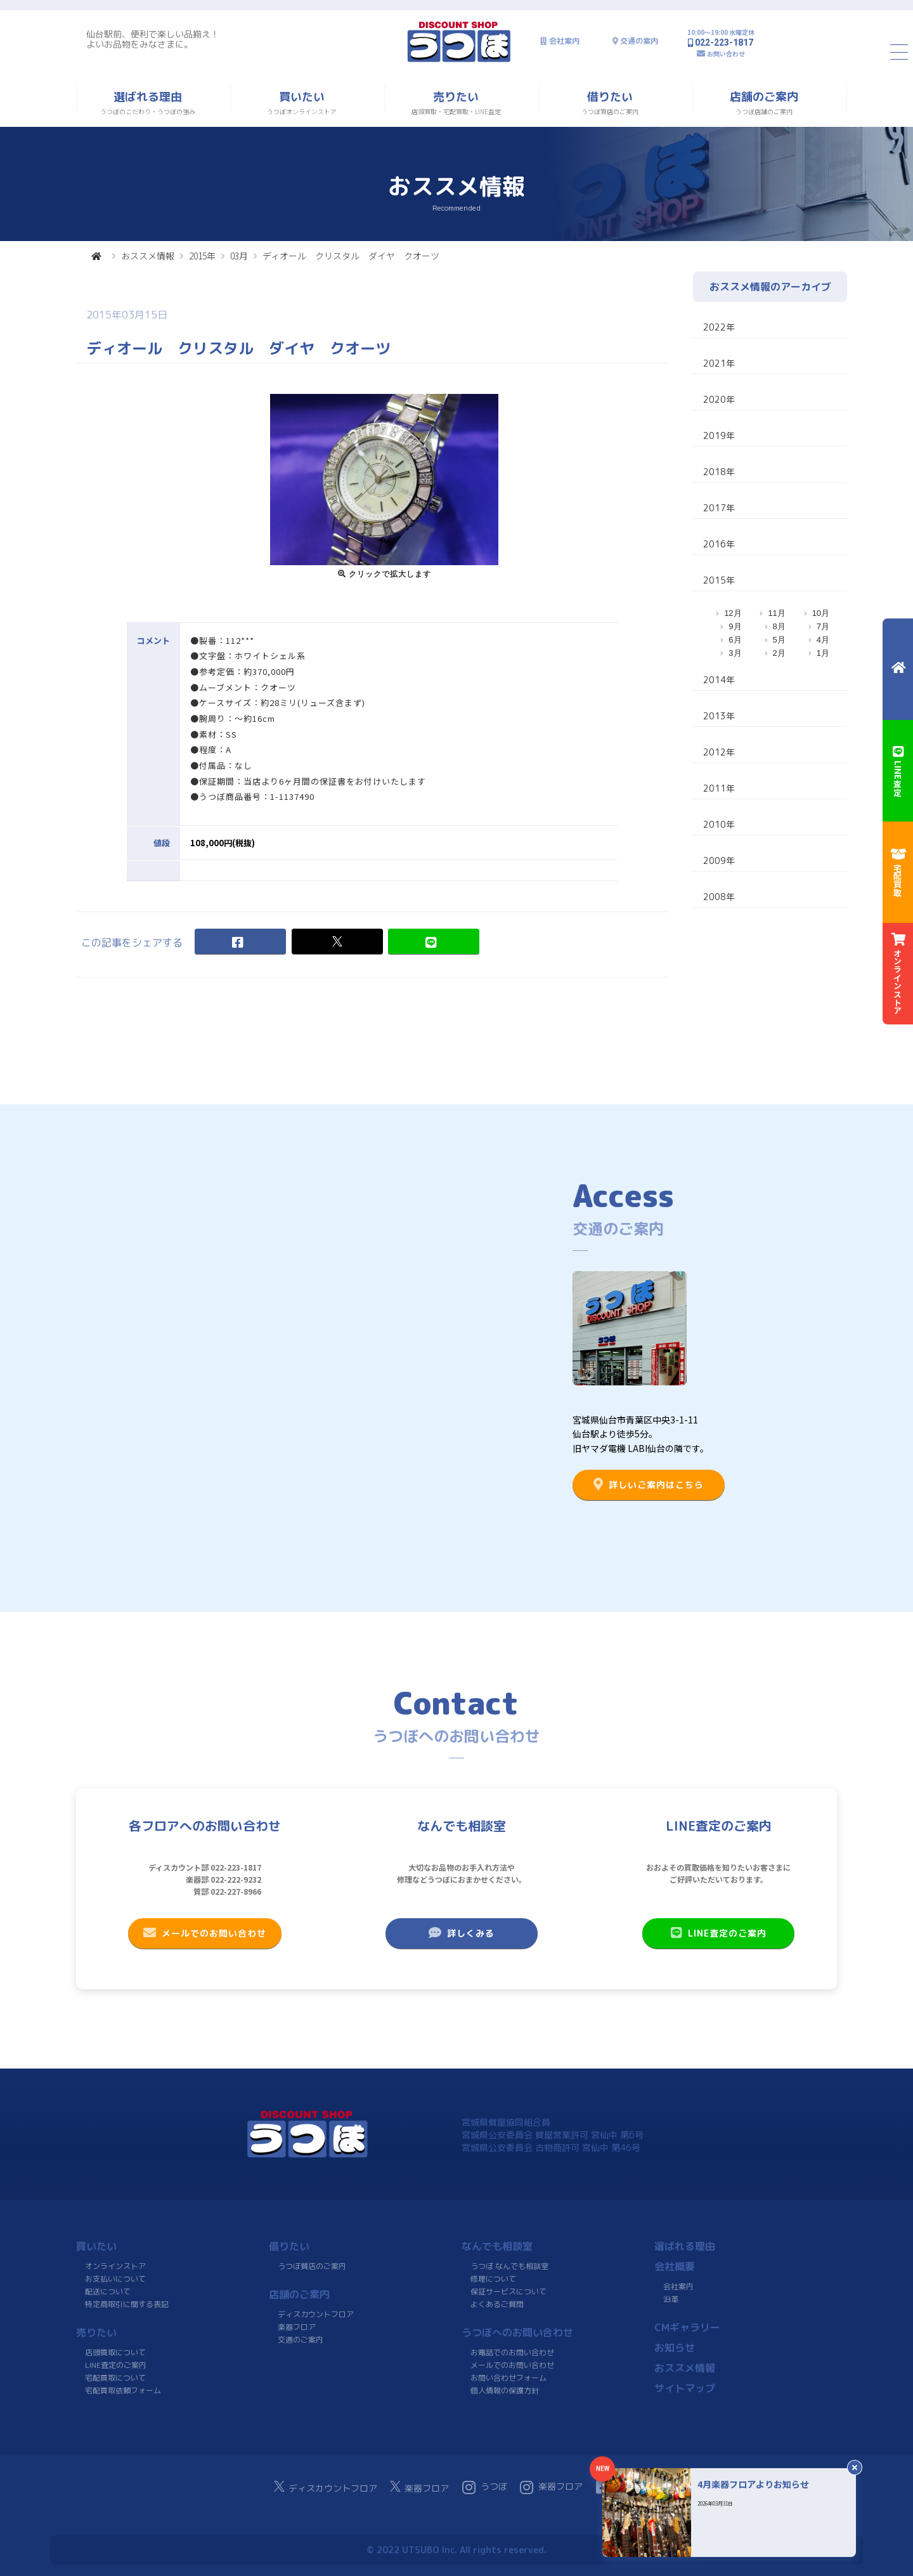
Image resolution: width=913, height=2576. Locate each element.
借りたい (289, 2246)
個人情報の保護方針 (504, 2390)
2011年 (719, 788)
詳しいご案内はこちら (648, 1484)
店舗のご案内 (299, 2294)
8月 (779, 626)
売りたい (96, 2332)
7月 (823, 626)
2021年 (719, 363)
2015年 (202, 255)
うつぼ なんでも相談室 (509, 2266)
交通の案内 (639, 41)
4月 (823, 639)
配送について (108, 2291)
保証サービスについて (508, 2291)
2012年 (719, 752)
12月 (732, 613)
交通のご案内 (300, 2339)
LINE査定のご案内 (719, 1932)
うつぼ (484, 2487)
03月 (239, 255)
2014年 (719, 680)
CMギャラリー (687, 2327)
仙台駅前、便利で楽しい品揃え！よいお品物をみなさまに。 (152, 39)
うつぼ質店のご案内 (312, 2266)
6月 (734, 639)
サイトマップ (684, 2388)
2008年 (719, 897)
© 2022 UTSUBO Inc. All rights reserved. (456, 2550)
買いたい (96, 2246)
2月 (779, 653)
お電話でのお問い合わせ (512, 2352)
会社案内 (564, 41)
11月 (776, 613)
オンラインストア (115, 2266)
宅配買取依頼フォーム (123, 2390)
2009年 (719, 860)
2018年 (719, 472)
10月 (820, 613)
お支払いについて (115, 2278)
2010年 (719, 824)
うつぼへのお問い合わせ (517, 2332)
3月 (734, 653)
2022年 (719, 327)
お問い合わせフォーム (508, 2377)
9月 (734, 626)
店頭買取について (115, 2352)
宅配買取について (115, 2377)
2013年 (719, 716)
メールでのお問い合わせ (204, 1932)
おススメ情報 (147, 255)
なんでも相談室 (497, 2246)
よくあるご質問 (497, 2304)
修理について (493, 2278)
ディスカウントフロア (316, 2314)
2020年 (719, 399)
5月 (779, 639)
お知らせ (674, 2348)
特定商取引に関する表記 (127, 2304)
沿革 (670, 2299)
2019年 (719, 435)
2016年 (719, 544)
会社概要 (674, 2266)
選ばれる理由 (684, 2246)
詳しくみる (462, 1932)
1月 (823, 653)
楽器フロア (297, 2327)
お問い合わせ (726, 53)
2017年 (719, 508)
